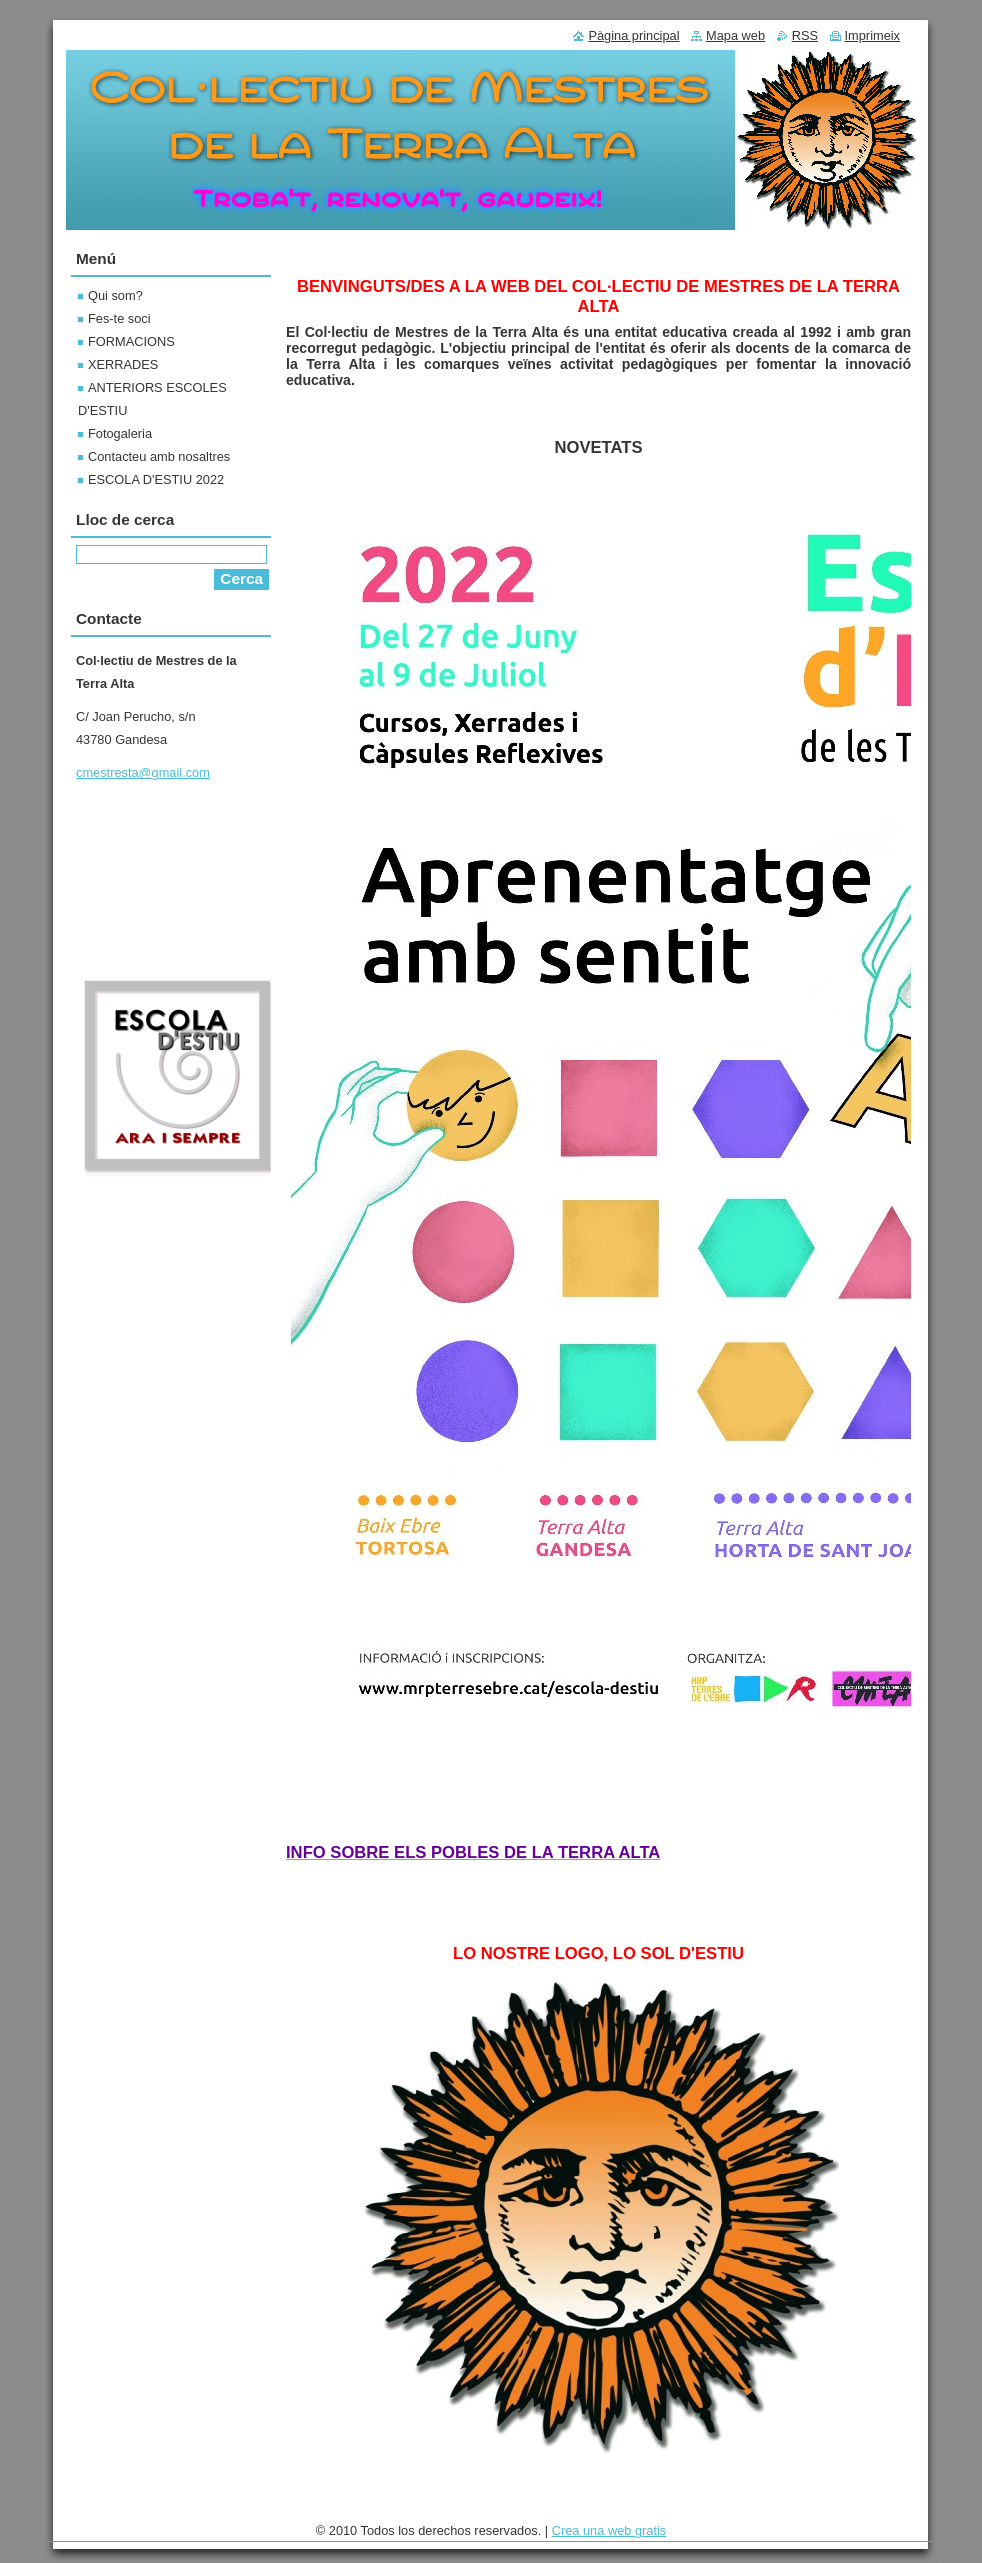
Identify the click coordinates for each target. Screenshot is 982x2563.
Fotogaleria (120, 433)
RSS (805, 35)
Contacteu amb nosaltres (159, 456)
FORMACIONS (131, 341)
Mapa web (735, 35)
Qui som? (115, 295)
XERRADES (123, 364)
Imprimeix (872, 35)
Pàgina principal (633, 35)
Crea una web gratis (609, 2530)
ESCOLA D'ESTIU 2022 (156, 479)
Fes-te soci (119, 318)
